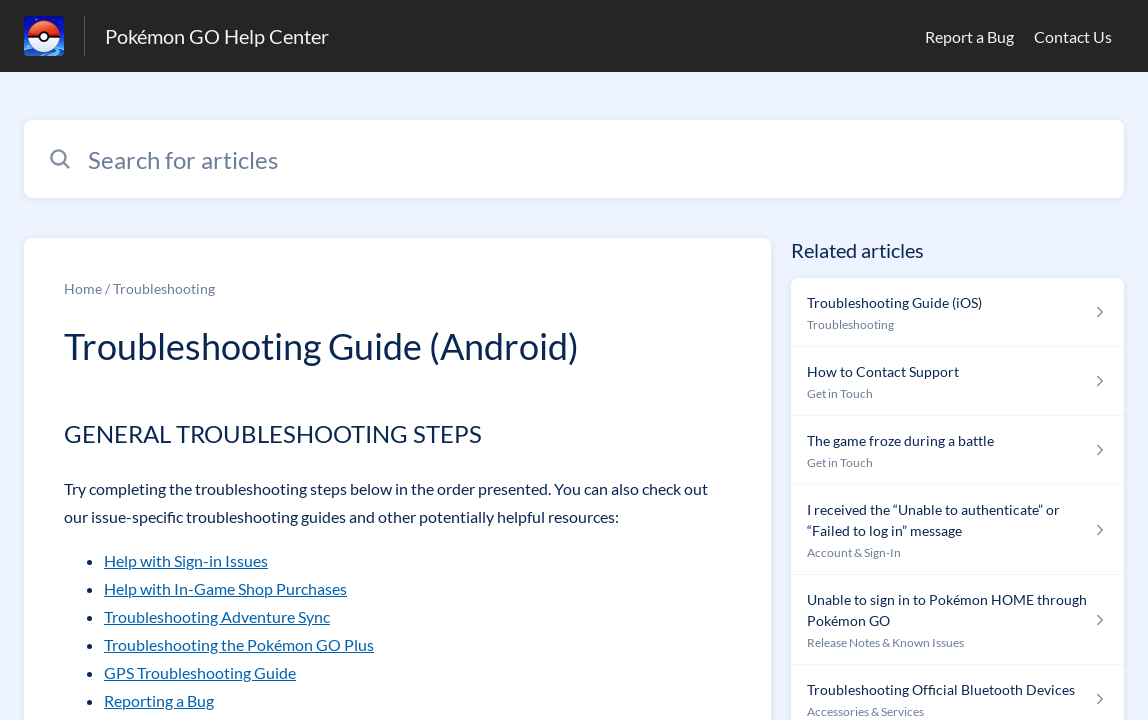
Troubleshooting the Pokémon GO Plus (239, 644)
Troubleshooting (164, 288)
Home (83, 288)
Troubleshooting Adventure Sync (217, 616)
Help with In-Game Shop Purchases (225, 588)
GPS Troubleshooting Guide (200, 672)
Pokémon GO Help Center (217, 36)
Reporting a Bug (159, 700)
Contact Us (1073, 36)
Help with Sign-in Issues (186, 560)
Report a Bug (969, 36)
